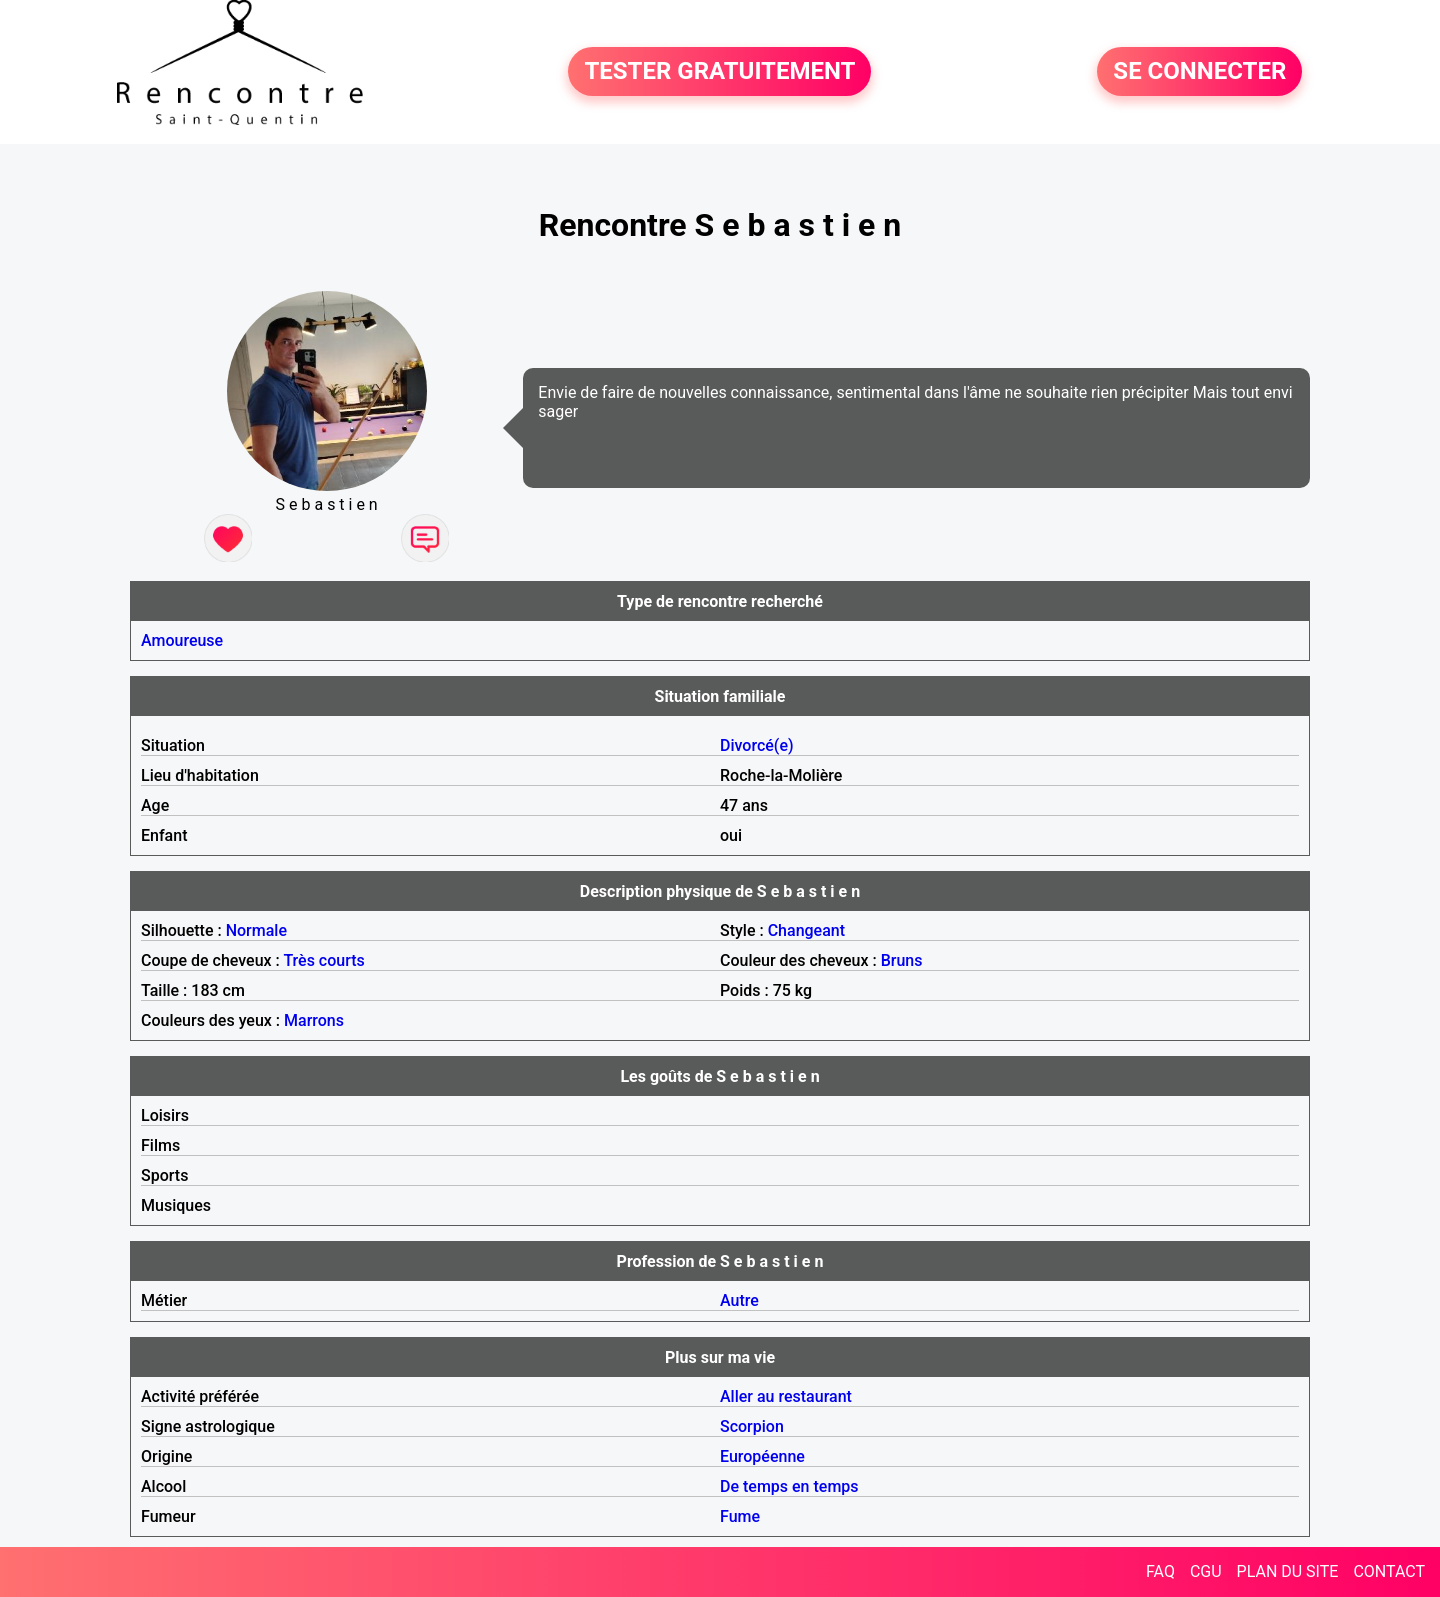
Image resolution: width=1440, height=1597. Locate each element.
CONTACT (1389, 1571)
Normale (256, 930)
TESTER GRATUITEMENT (719, 72)
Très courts (323, 960)
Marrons (314, 1020)
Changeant (806, 930)
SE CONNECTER (1199, 72)
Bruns (902, 960)
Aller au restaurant (786, 1396)
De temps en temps (789, 1486)
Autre (739, 1300)
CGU (1206, 1571)
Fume (740, 1516)
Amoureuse (182, 640)
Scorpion (752, 1426)
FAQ (1160, 1571)
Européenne (762, 1456)
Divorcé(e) (757, 745)
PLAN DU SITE (1288, 1571)
